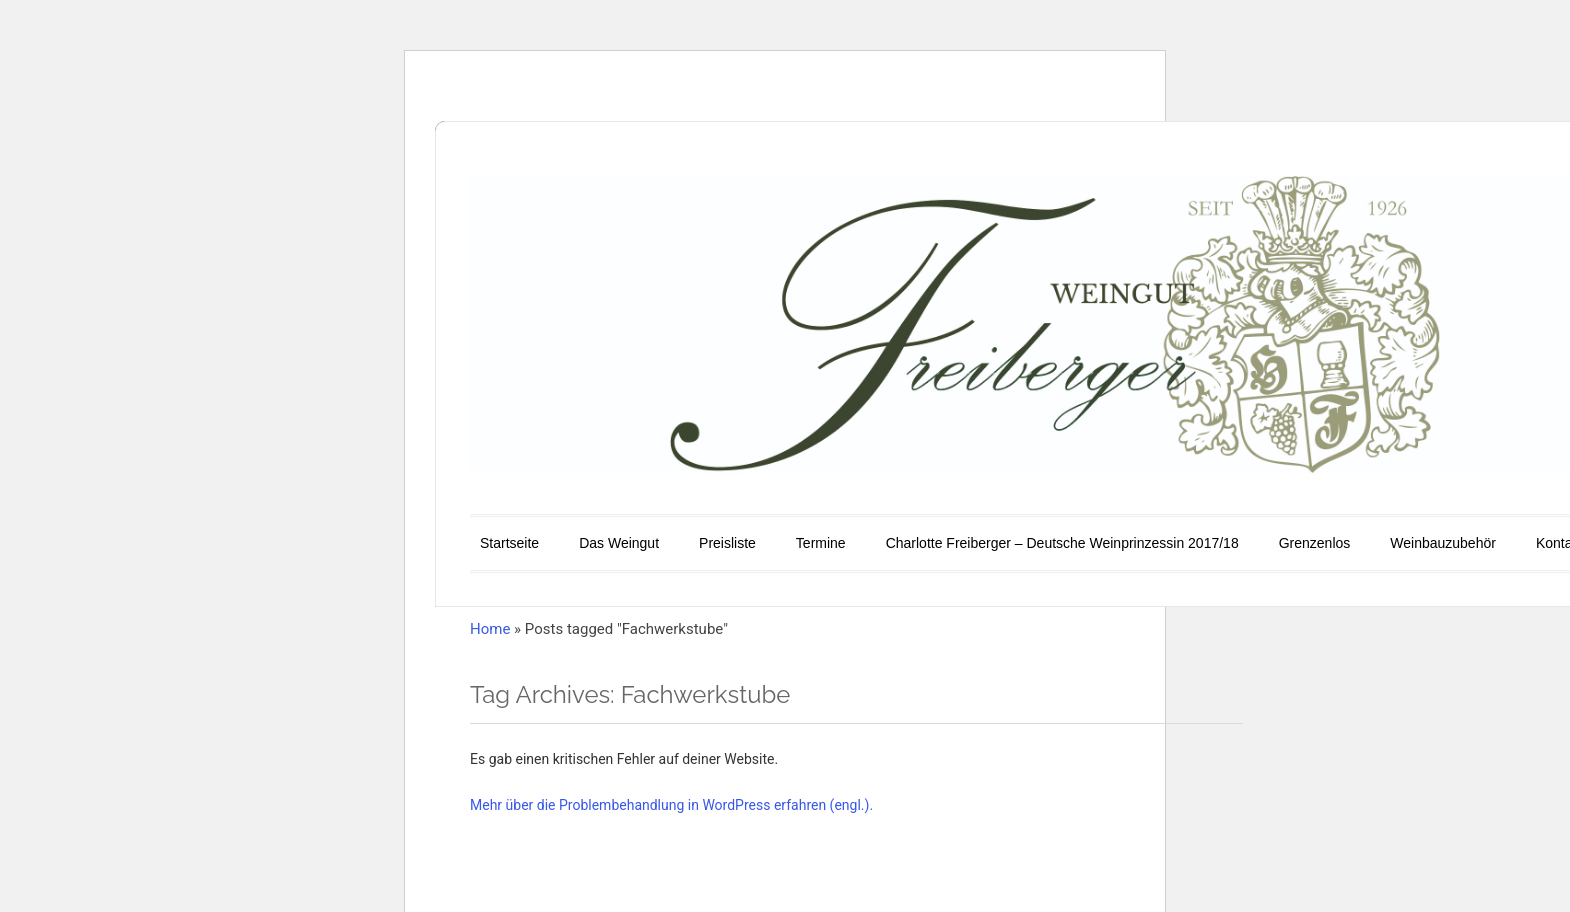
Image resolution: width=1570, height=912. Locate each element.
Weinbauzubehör (1443, 543)
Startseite (509, 543)
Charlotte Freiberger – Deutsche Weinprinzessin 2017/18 (1062, 543)
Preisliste (727, 543)
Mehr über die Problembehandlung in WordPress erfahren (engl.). (671, 805)
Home (490, 629)
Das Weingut (619, 543)
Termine (821, 543)
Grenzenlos (1315, 543)
